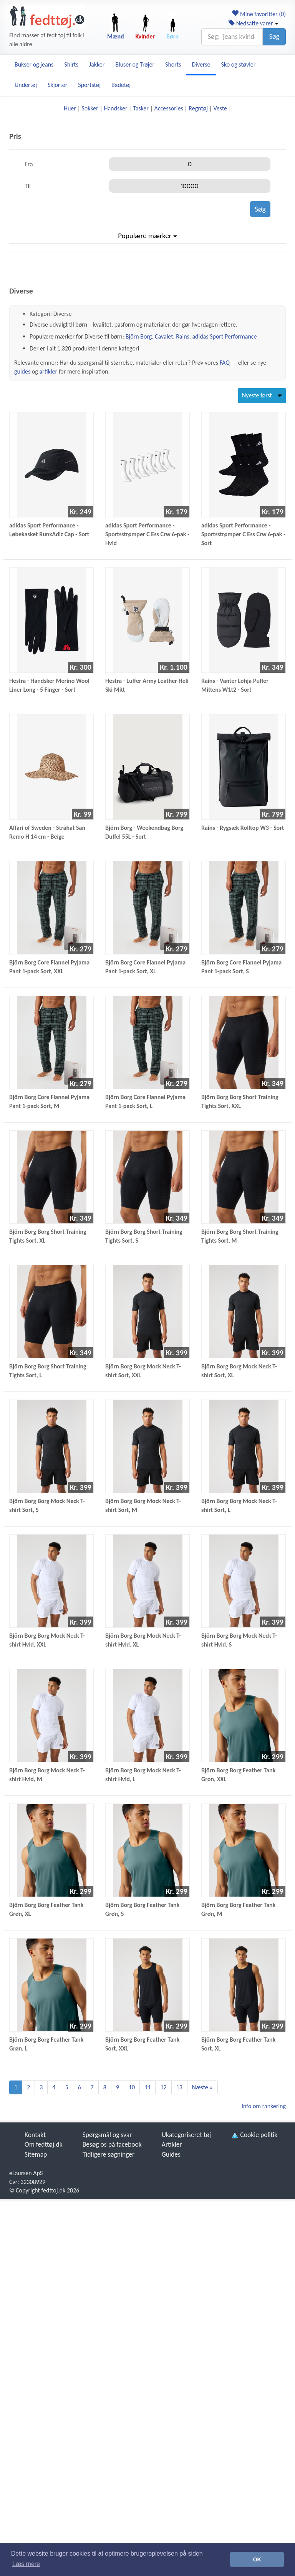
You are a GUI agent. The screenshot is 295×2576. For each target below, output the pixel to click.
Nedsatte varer (253, 23)
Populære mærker (147, 235)
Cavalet (164, 336)
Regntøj (198, 108)
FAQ (225, 362)
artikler (48, 371)
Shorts (173, 64)
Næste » (202, 2087)
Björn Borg (139, 336)
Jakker (96, 64)
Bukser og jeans (34, 64)
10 (132, 2087)
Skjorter (57, 84)
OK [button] (257, 2559)
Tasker (141, 108)
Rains (182, 336)
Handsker (115, 108)
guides (22, 371)
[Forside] (47, 16)
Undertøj (26, 84)
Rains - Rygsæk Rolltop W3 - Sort (242, 827)
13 (179, 2087)
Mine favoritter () (259, 14)
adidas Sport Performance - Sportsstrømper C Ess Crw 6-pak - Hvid (147, 534)
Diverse (201, 64)
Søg (274, 36)
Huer (70, 108)
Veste (220, 108)
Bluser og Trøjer (134, 64)
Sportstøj (89, 84)
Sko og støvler (238, 64)
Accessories (168, 108)
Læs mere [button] (26, 2564)
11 (147, 2087)
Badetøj (121, 84)
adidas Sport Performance (224, 336)
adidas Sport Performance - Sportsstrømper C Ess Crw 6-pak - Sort (243, 534)
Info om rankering (264, 2106)
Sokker (90, 108)
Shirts (71, 64)
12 (163, 2087)
